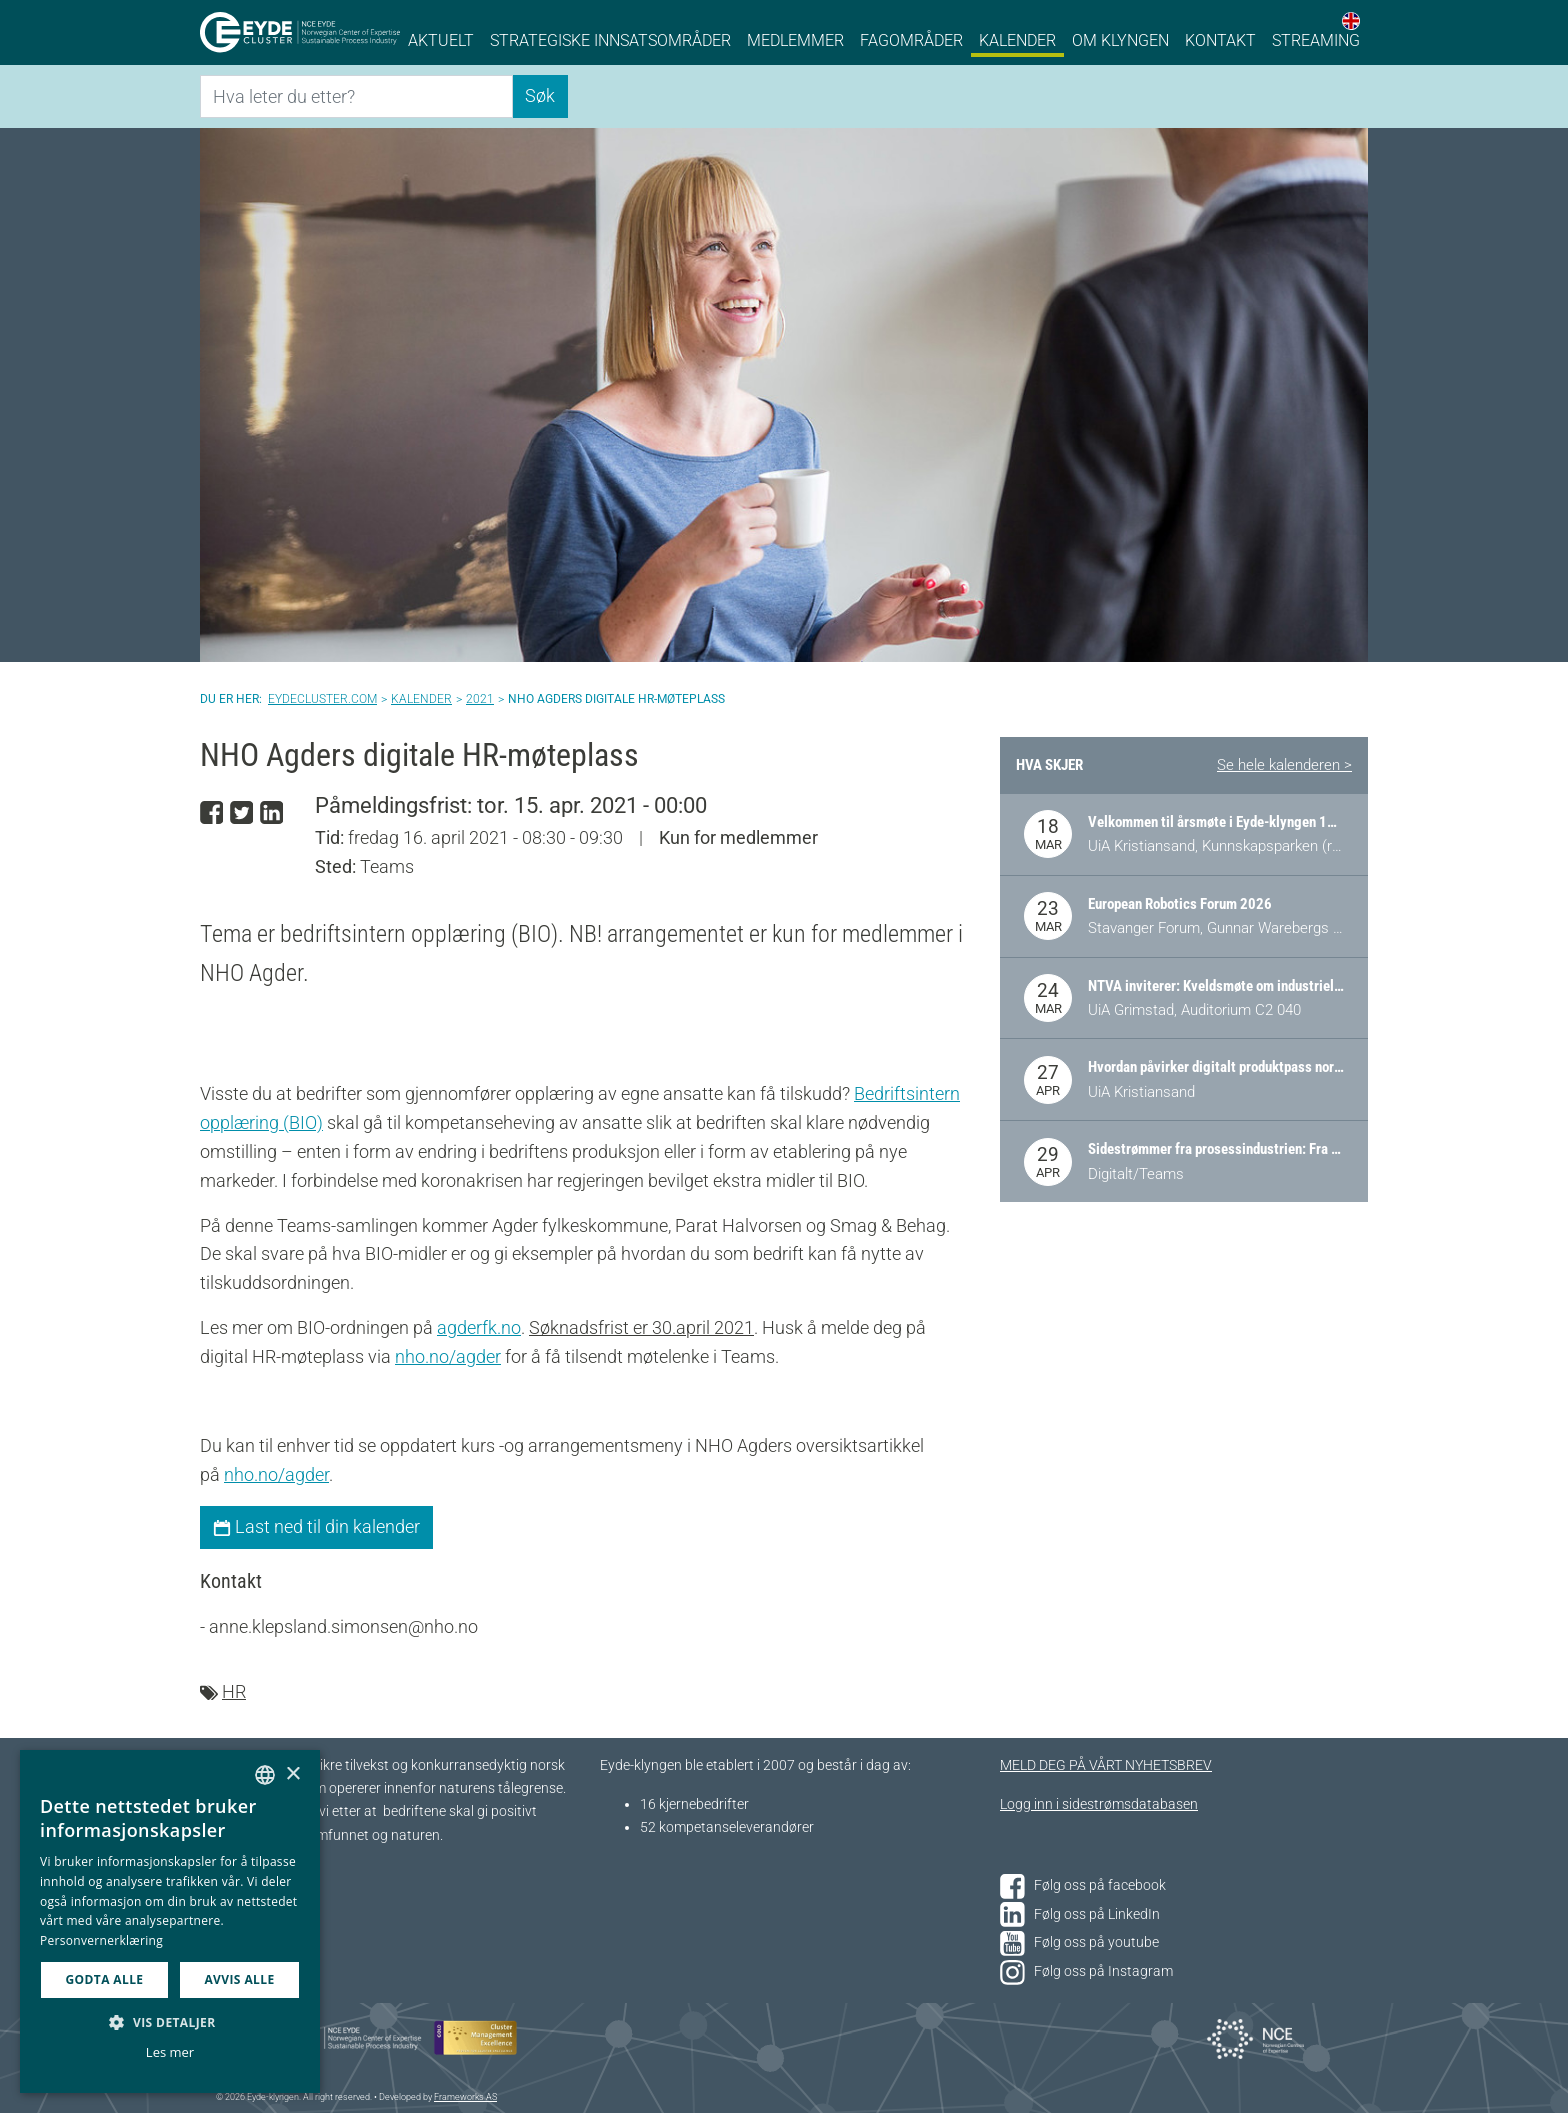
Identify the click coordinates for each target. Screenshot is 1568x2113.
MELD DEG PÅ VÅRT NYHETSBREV (1106, 1765)
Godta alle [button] (104, 1979)
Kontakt (1220, 40)
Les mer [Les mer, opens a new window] (170, 2052)
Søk (540, 95)
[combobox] (265, 1775)
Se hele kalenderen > (1284, 765)
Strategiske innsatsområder (610, 40)
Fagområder (911, 40)
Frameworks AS (465, 2097)
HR (234, 1691)
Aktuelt (441, 40)
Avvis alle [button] (239, 1979)
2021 (480, 699)
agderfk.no (479, 1327)
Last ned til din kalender (316, 1526)
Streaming (1316, 40)
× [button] (292, 1774)
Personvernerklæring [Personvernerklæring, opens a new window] (101, 1940)
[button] (170, 2022)
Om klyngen (1120, 40)
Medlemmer (795, 40)
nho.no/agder (448, 1356)
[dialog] (170, 1921)
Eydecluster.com (322, 699)
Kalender (1017, 40)
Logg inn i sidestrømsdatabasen (1099, 1804)
